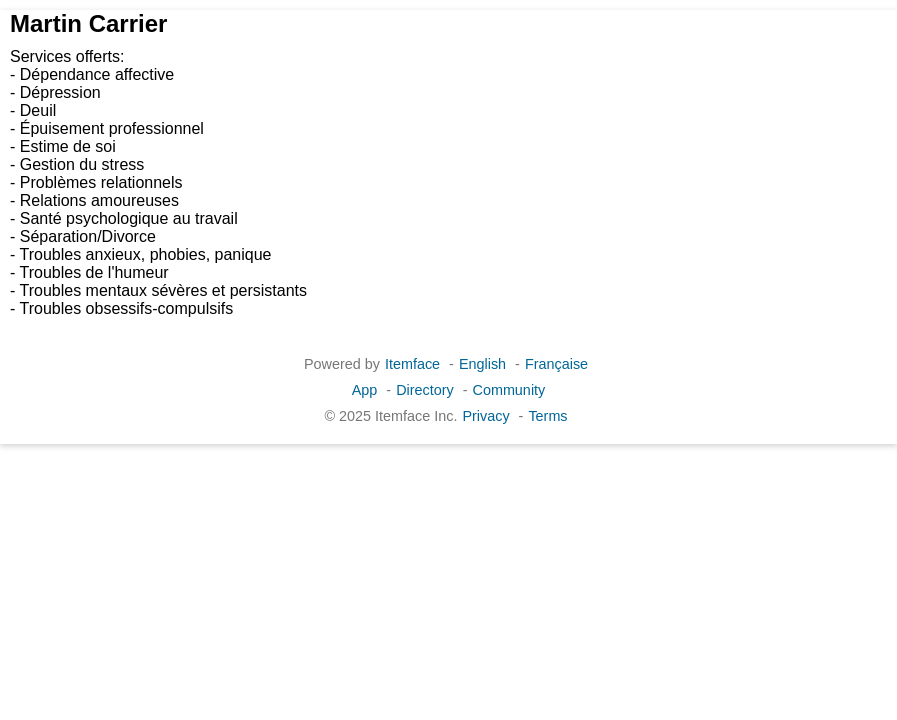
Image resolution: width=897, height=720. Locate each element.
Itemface (412, 364)
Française (556, 364)
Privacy (485, 416)
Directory (425, 390)
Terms (547, 416)
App (365, 390)
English (482, 364)
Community (509, 390)
